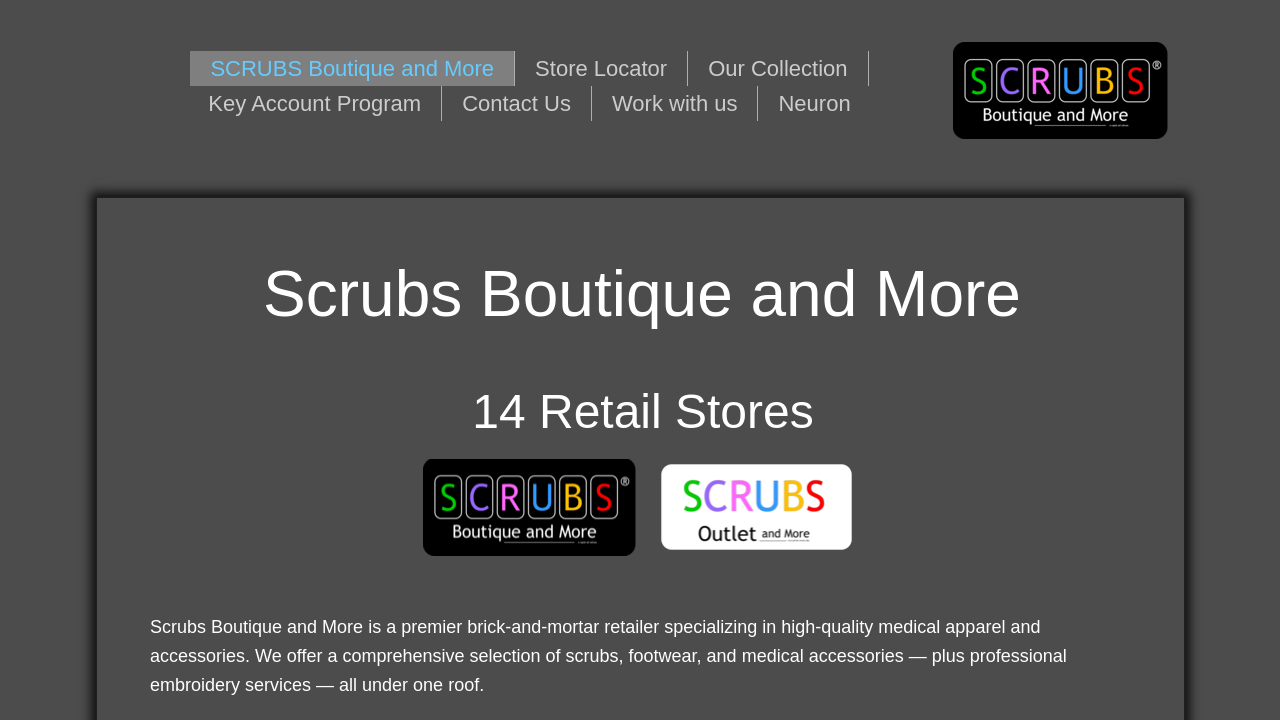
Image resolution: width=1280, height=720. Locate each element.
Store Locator (601, 68)
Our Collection (777, 68)
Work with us (675, 103)
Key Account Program (314, 103)
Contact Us (516, 103)
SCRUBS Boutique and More (352, 68)
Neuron (814, 103)
